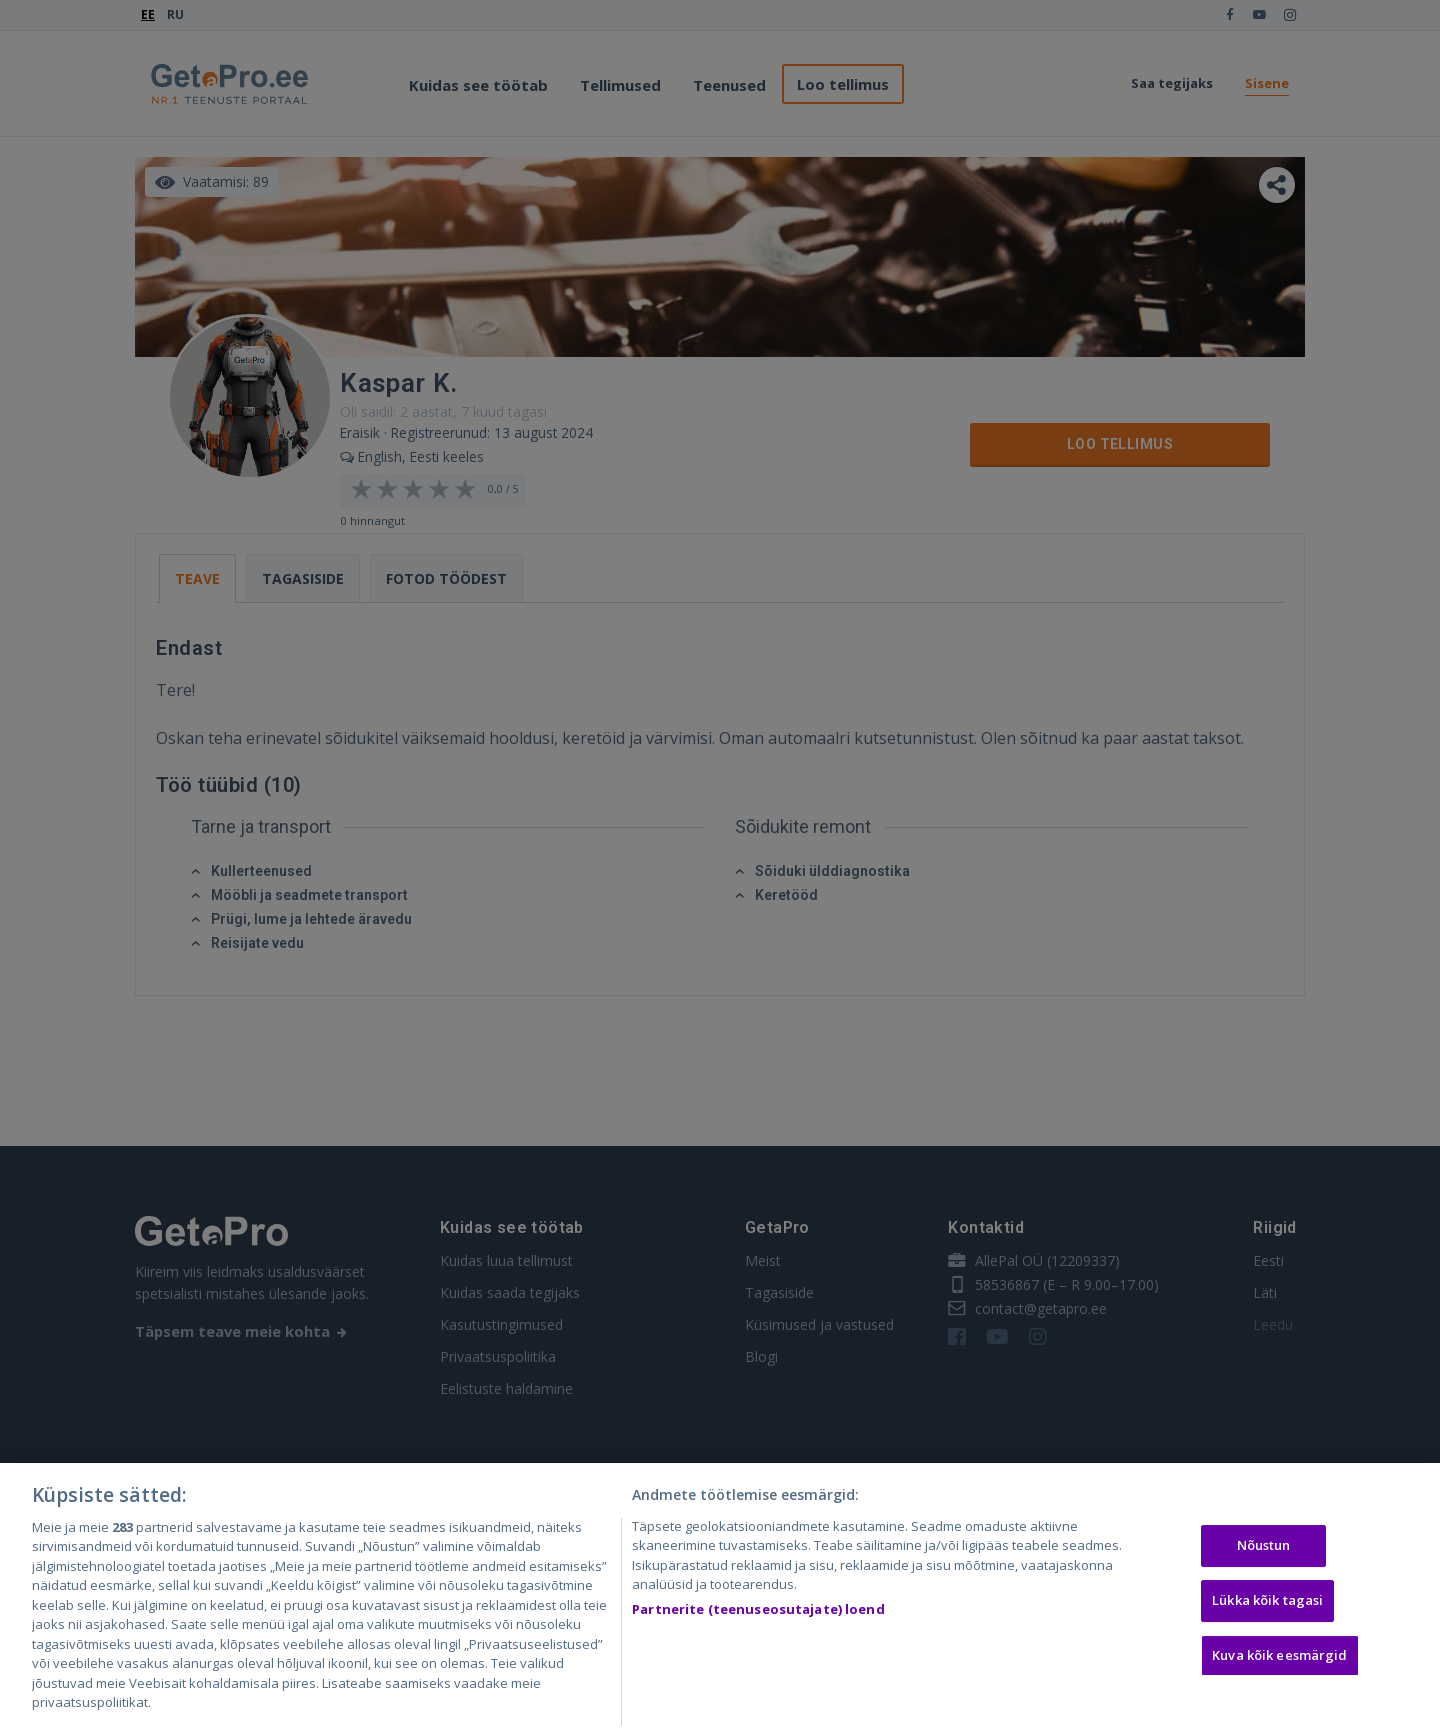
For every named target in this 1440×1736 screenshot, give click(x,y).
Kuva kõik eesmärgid (1279, 1655)
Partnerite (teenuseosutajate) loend (758, 1609)
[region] (720, 1599)
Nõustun (1264, 1546)
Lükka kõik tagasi (1267, 1600)
